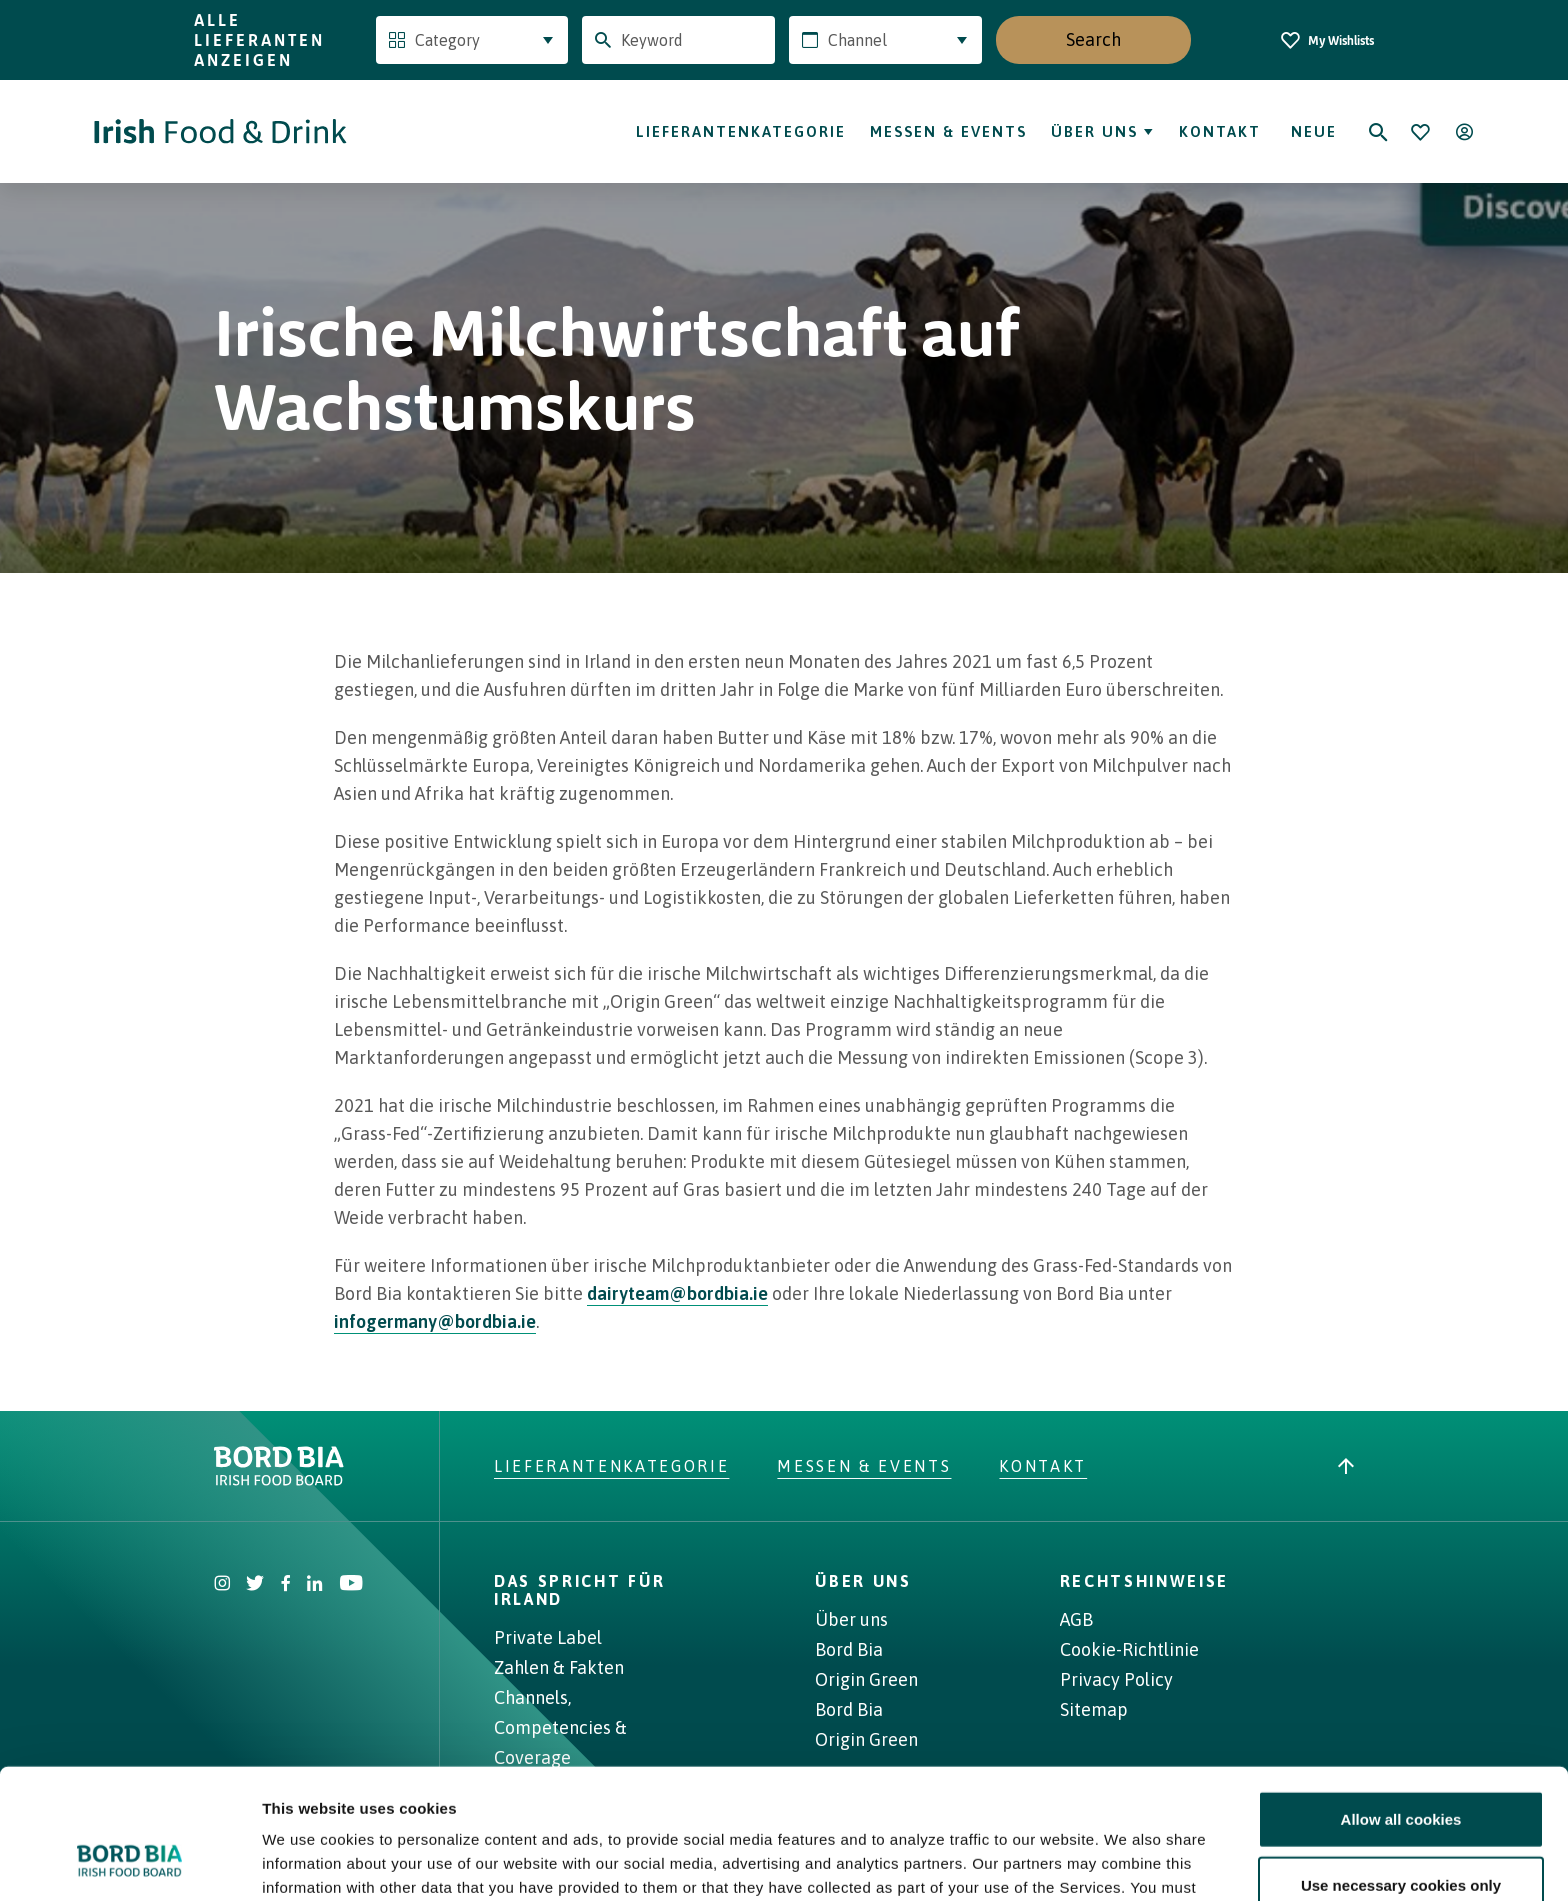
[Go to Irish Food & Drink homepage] (220, 131)
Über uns (1103, 131)
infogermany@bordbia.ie (435, 1321)
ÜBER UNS (863, 1581)
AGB (1076, 1619)
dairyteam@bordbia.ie (677, 1293)
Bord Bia (849, 1649)
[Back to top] (1346, 1466)
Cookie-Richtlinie (1129, 1649)
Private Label (548, 1637)
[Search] (1378, 132)
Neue (1311, 131)
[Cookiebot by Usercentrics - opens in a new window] (129, 1862)
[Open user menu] (1464, 132)
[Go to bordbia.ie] (354, 1466)
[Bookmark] (1420, 132)
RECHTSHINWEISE (1144, 1581)
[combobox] (472, 40)
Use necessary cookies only (1401, 1770)
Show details (1049, 1861)
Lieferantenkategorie (741, 131)
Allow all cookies (1401, 1704)
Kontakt (1220, 131)
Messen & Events (948, 131)
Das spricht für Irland (579, 1590)
